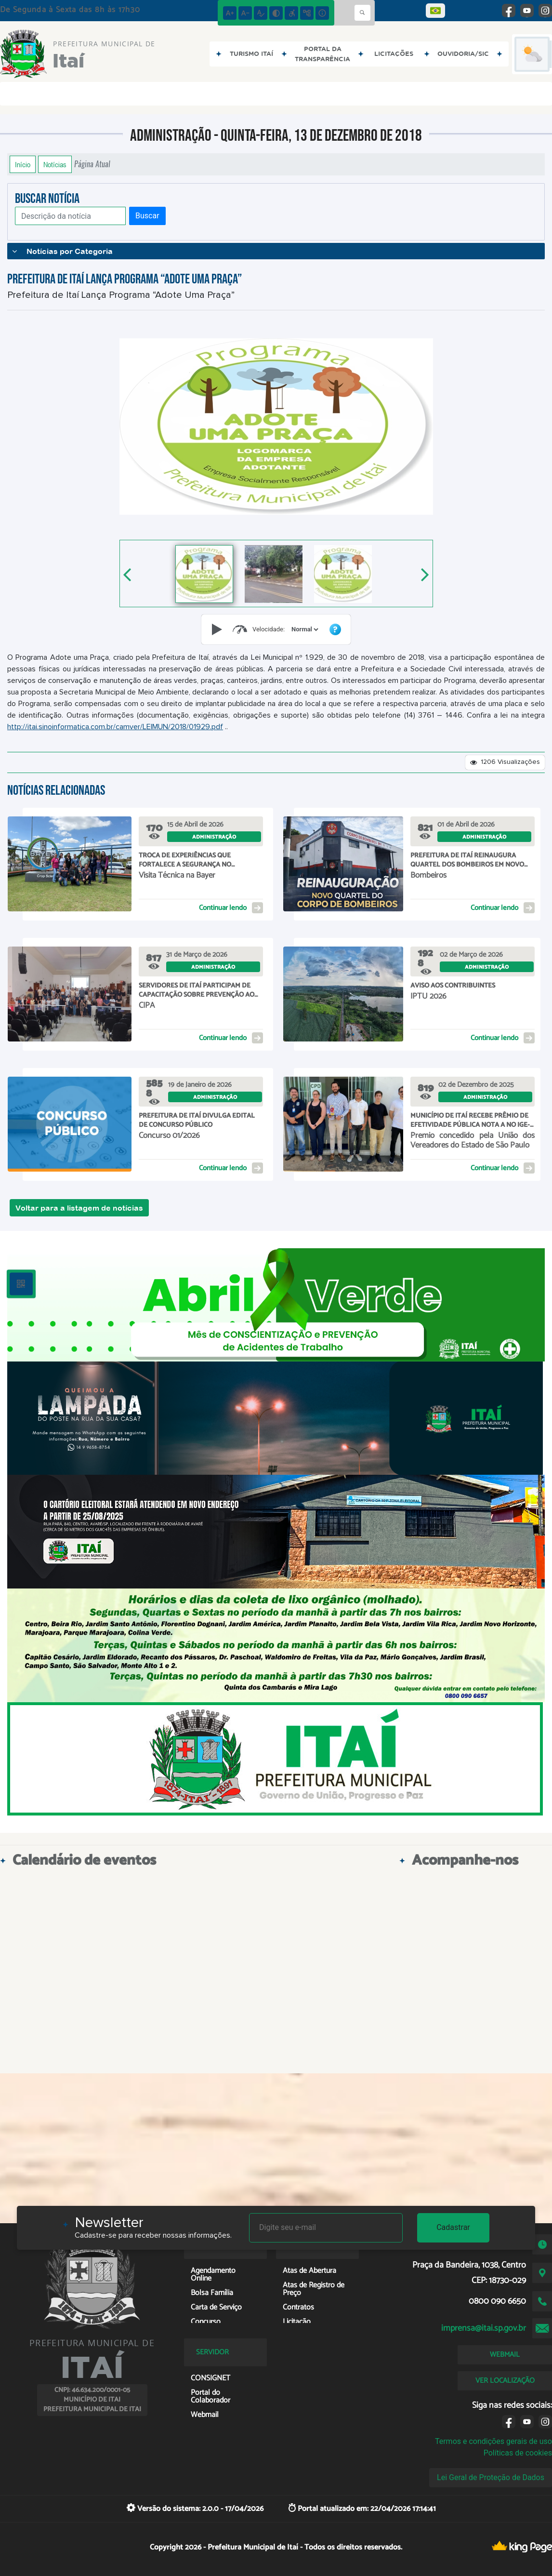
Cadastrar (453, 2227)
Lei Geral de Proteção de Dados (490, 2477)
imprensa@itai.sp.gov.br (483, 2328)
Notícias (54, 164)
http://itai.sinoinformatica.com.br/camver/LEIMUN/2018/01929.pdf (115, 727)
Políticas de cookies (518, 2452)
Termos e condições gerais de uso (493, 2441)
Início (22, 164)
